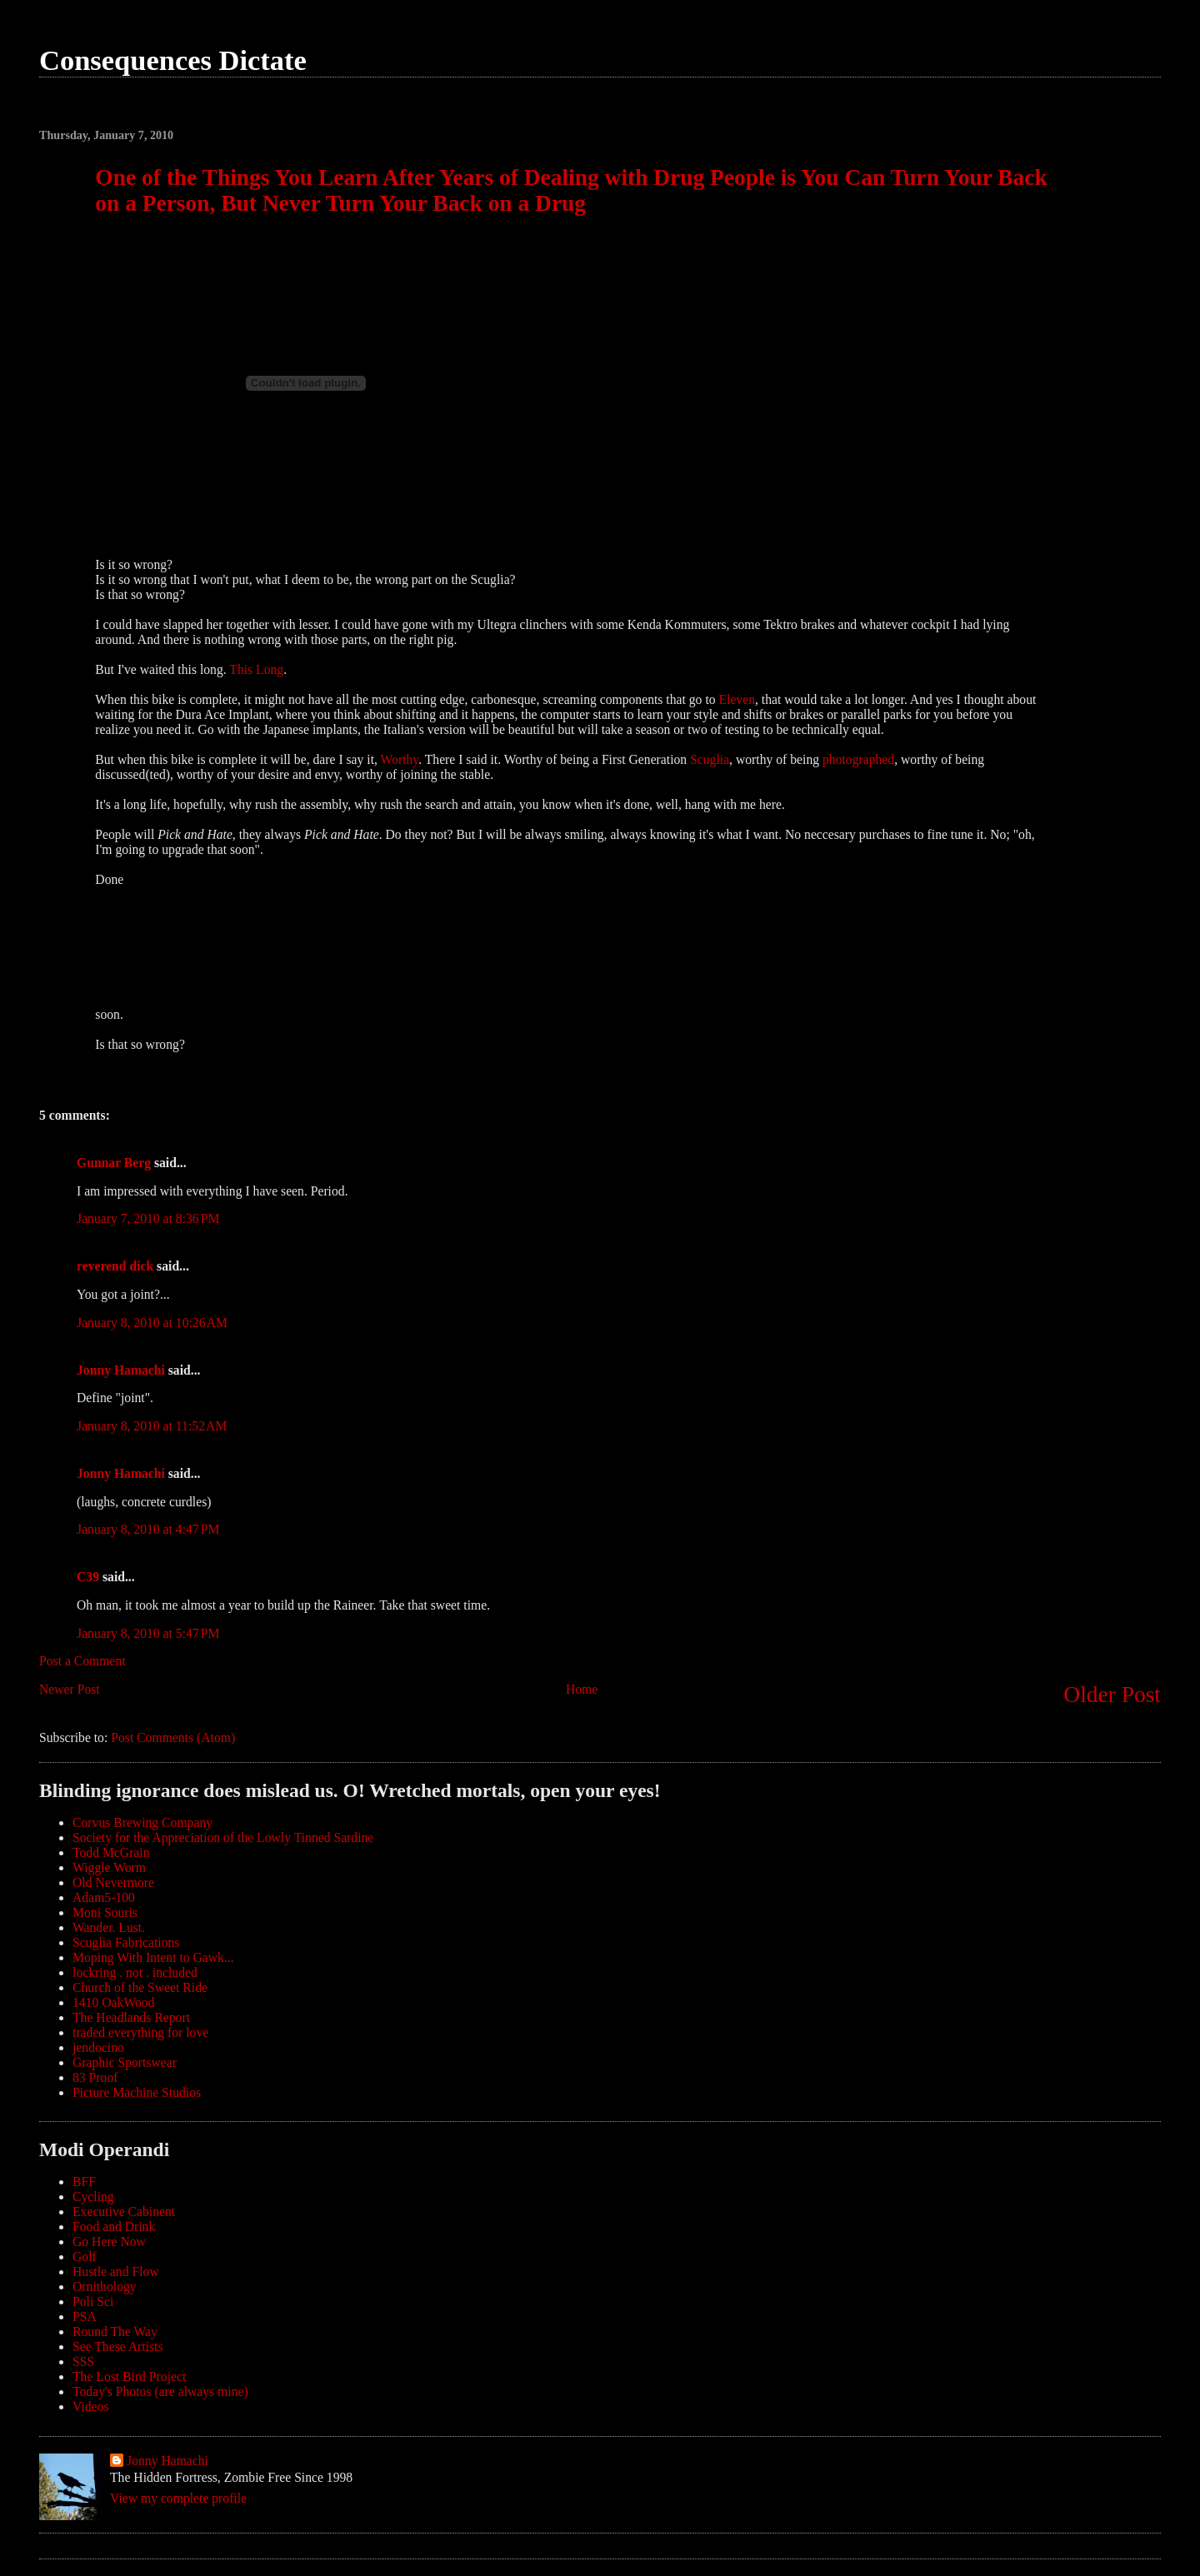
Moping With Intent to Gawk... (153, 1957)
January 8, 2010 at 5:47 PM (148, 1633)
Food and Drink (113, 2226)
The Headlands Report (131, 2017)
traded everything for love (140, 2032)
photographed (858, 759)
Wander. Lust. (108, 1927)
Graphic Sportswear (124, 2062)
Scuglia (709, 759)
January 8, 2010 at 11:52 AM (152, 1426)
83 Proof (95, 2077)
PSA (84, 2316)
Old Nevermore (113, 1882)
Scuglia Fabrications (125, 1942)
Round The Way (115, 2331)
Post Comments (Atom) (173, 1737)
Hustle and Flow (115, 2271)
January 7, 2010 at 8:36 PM (148, 1218)
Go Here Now (109, 2241)
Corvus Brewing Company (142, 1822)
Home (582, 1689)
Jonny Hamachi (121, 1370)
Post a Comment (82, 1661)
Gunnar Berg (114, 1163)
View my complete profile (178, 2498)
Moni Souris (105, 1912)
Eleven (736, 699)
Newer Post (69, 1689)
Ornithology (104, 2286)
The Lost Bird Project (129, 2376)
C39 (88, 1577)
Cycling (93, 2196)
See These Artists (117, 2346)
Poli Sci (92, 2301)
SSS (83, 2361)
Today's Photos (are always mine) (160, 2391)
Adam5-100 (103, 1897)
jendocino (98, 2047)
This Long (256, 669)
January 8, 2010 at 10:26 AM (152, 1322)
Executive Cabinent (123, 2211)
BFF (84, 2181)
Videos (90, 2406)
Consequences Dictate (173, 60)
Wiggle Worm (109, 1867)
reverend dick (115, 1266)
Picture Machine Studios (136, 2092)
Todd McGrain (110, 1852)
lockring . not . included (135, 1972)
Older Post (1112, 1694)
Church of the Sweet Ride (140, 1987)
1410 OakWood (113, 2002)
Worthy (400, 759)
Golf (84, 2256)
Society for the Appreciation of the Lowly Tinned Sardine (222, 1837)
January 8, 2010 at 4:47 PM (148, 1529)
